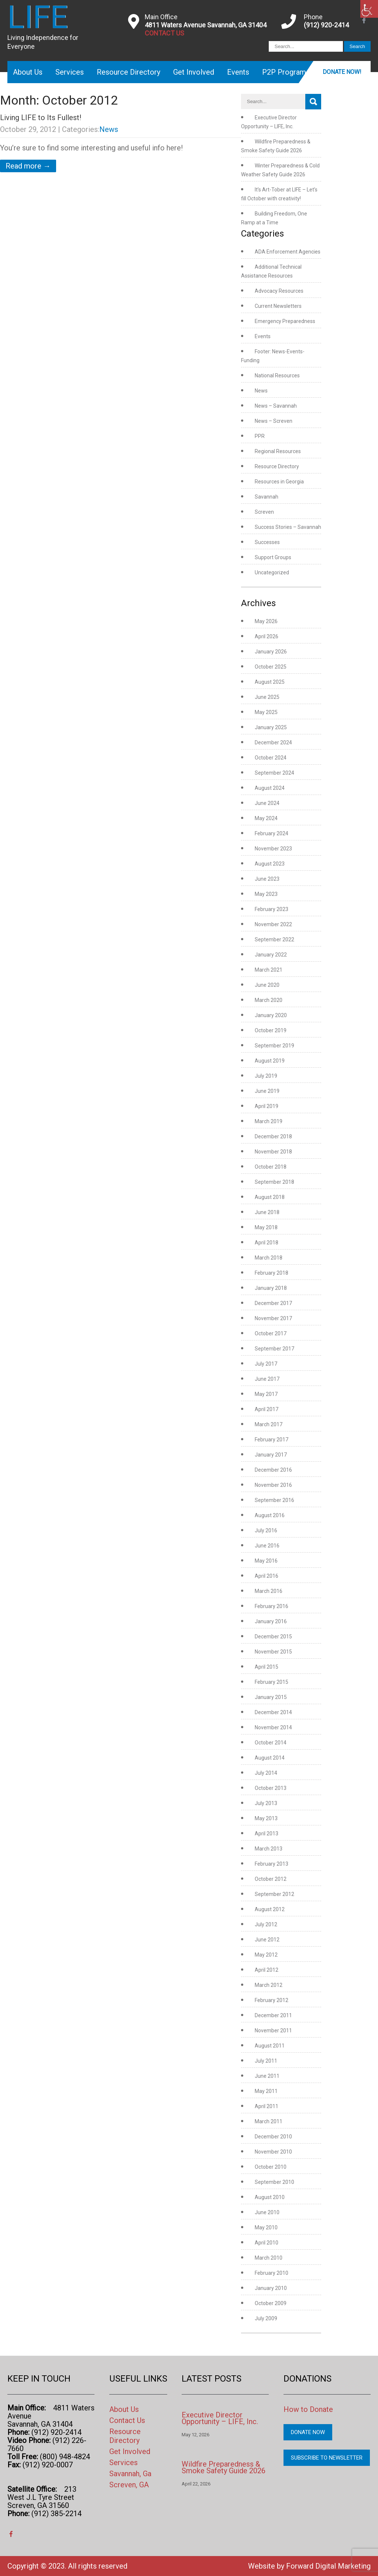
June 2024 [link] (267, 803)
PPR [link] (260, 436)
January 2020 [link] (271, 1015)
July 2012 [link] (266, 1924)
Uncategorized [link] (272, 572)
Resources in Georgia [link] (279, 482)
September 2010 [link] (274, 2182)
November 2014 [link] (273, 1727)
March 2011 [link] (268, 2121)
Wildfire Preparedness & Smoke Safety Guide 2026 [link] (223, 2467)
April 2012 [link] (266, 1970)
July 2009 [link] (266, 2318)
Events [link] (238, 72)
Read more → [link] (28, 166)
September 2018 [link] (274, 1182)
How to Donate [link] (308, 2409)
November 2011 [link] (273, 2030)
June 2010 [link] (267, 2212)
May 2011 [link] (266, 2091)
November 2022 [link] (273, 924)
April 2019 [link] (266, 1106)
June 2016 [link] (267, 1546)
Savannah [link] (266, 497)
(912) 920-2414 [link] (326, 25)
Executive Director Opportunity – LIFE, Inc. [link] (220, 2418)
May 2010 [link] (266, 2227)
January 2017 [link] (271, 1455)
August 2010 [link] (270, 2197)
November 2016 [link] (273, 1485)
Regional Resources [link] (278, 451)
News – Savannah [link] (276, 406)
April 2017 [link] (266, 1409)
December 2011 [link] (273, 2015)
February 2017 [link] (271, 1439)
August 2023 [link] (270, 864)
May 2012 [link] (266, 1955)
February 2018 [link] (271, 1273)
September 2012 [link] (274, 1894)
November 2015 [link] (273, 1652)
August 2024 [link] (270, 788)
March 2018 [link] (268, 1258)
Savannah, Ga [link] (130, 2473)
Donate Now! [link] (342, 71)
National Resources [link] (277, 375)
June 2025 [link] (267, 697)
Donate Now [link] (308, 2432)
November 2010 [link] (273, 2152)
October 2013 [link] (270, 1788)
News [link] (108, 129)
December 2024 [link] (273, 742)
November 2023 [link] (273, 849)
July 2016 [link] (266, 1530)
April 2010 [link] (266, 2243)
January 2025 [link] (271, 727)
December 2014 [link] (273, 1712)
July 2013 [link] (266, 1803)
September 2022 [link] (274, 939)
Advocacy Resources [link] (279, 291)
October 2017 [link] (270, 1333)
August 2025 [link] (270, 682)
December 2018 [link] (273, 1136)
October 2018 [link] (270, 1167)
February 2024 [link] (271, 833)
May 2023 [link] (266, 894)
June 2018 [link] (267, 1212)
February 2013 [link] (271, 1864)
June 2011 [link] (267, 2076)
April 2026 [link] (266, 636)
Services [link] (69, 72)
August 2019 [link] (270, 1061)
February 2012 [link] (271, 2000)
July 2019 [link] (266, 1076)
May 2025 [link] (266, 712)
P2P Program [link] (284, 72)
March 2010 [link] (268, 2258)
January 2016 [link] (271, 1621)
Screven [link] (264, 512)
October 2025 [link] (270, 667)
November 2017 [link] (273, 1318)
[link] (369, 9)
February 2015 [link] (271, 1682)
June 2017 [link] (267, 1379)
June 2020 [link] (267, 985)
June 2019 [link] (267, 1091)
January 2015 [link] (271, 1697)
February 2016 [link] (271, 1606)
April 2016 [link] (266, 1576)
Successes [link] (267, 542)
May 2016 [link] (266, 1561)
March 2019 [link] (268, 1121)
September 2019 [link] (274, 1046)
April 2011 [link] (266, 2106)
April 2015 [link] (266, 1667)
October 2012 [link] (270, 1879)
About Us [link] (27, 72)
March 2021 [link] (268, 970)
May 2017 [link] (266, 1394)
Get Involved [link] (193, 72)
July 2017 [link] (266, 1364)
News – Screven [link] (273, 421)
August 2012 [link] (270, 1909)
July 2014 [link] (266, 1773)
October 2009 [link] (270, 2303)
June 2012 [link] (267, 1940)
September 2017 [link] (274, 1349)
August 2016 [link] (270, 1515)
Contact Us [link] (127, 2420)
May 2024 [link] (266, 818)
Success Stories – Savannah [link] (288, 527)
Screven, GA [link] (129, 2484)
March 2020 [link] (268, 1000)
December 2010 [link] (273, 2137)
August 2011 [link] (270, 2046)
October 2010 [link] (270, 2167)
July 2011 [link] (266, 2061)
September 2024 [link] (274, 773)
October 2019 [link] (270, 1030)
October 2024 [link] (270, 758)
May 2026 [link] (266, 621)
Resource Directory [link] (128, 72)
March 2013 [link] (268, 1849)
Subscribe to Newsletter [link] (326, 2457)
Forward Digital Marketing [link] (328, 2566)
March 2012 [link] (268, 1985)
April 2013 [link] (266, 1833)
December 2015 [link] (273, 1636)
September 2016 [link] (274, 1500)
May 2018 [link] (266, 1227)
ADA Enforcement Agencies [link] (287, 252)
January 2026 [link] (271, 652)
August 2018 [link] (270, 1197)
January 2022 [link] (271, 955)
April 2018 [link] (266, 1242)
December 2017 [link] (273, 1303)
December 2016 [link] (273, 1470)
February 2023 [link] (271, 909)
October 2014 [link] (270, 1743)
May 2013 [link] (266, 1818)
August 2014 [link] (270, 1758)
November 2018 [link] (273, 1152)
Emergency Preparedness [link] (285, 321)
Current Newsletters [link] (278, 306)
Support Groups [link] (273, 557)
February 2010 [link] (271, 2273)
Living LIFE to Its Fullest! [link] (40, 117)
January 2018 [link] (271, 1288)
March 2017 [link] (268, 1424)
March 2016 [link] (268, 1591)
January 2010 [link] (271, 2288)
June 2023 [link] (267, 879)
